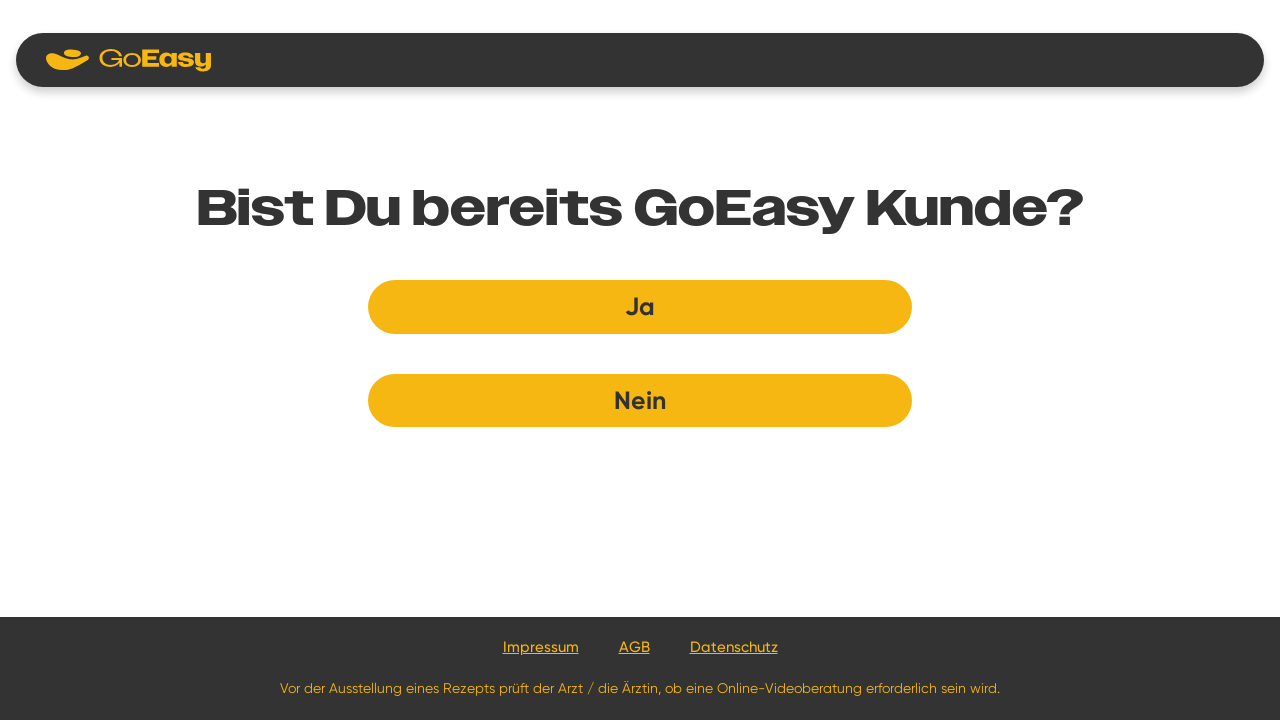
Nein (640, 400)
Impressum (541, 647)
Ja (640, 306)
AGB (634, 647)
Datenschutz (734, 647)
